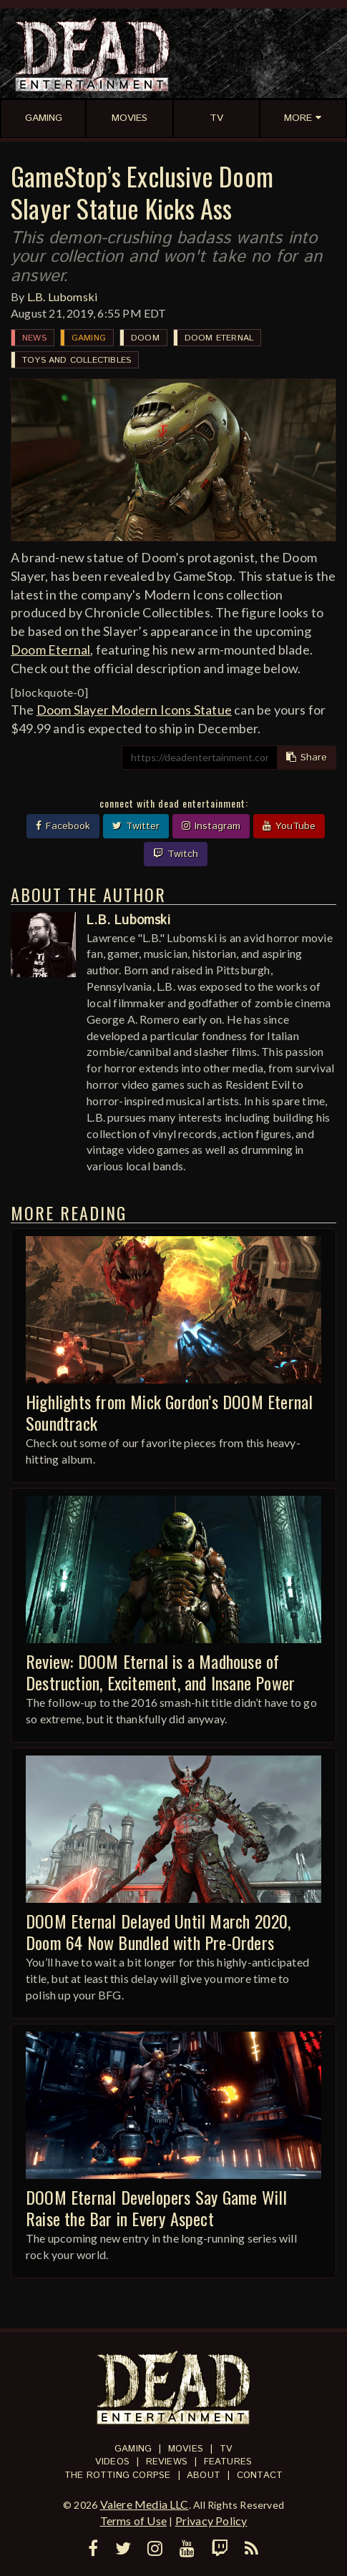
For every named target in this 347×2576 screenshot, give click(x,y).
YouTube (289, 826)
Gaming (89, 338)
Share (306, 757)
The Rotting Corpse (117, 2475)
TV (226, 2449)
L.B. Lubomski (62, 296)
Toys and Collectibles (76, 360)
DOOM (145, 338)
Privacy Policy (211, 2520)
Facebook (63, 826)
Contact (260, 2475)
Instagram (211, 826)
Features (228, 2462)
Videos (112, 2462)
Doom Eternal (50, 649)
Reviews (166, 2462)
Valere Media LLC (144, 2504)
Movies (185, 2449)
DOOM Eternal (219, 338)
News (34, 338)
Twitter (136, 826)
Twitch (175, 854)
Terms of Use (133, 2520)
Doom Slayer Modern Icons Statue (134, 710)
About (203, 2475)
